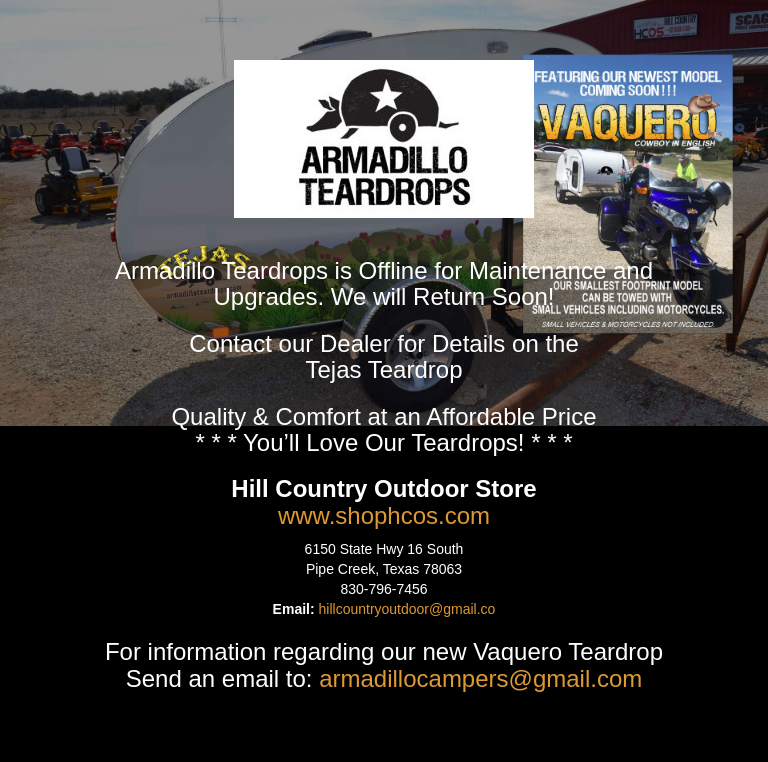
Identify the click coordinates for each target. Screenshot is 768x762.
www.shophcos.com (384, 515)
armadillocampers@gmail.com (480, 678)
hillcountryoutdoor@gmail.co (407, 609)
